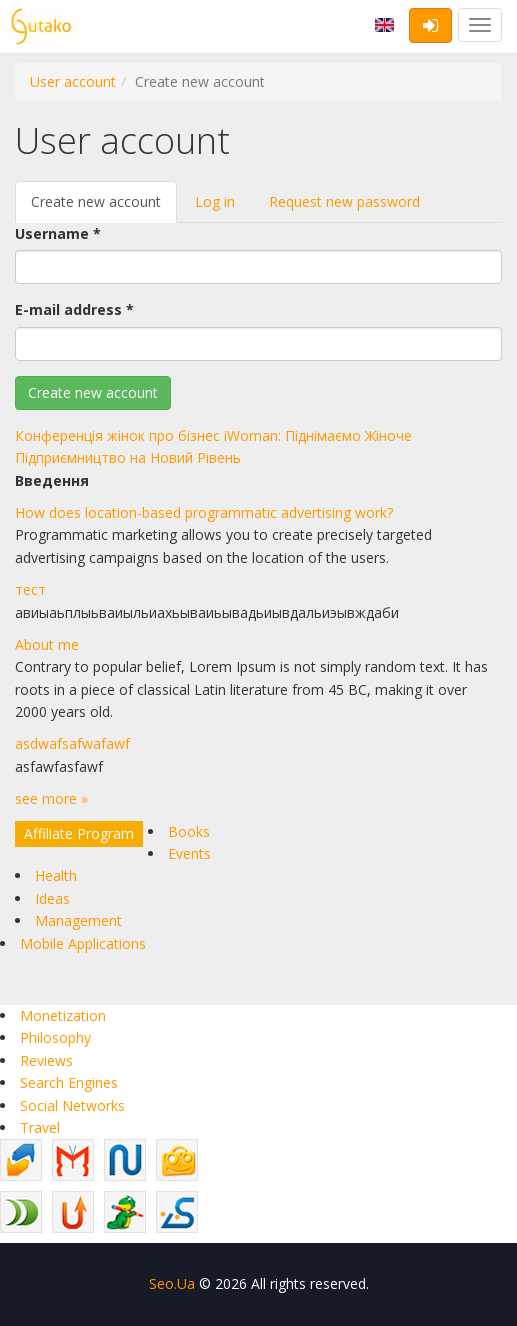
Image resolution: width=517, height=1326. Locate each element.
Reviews (46, 1060)
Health (56, 875)
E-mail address (74, 309)
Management (78, 920)
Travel (40, 1127)
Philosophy (55, 1037)
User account (73, 81)
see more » (51, 798)
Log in (215, 201)
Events (189, 853)
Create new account (104, 207)
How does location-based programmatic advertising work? (204, 512)
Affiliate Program (79, 833)
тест (30, 589)
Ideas (52, 898)
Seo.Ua (172, 1283)
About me (47, 644)
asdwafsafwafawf (72, 743)
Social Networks (72, 1105)
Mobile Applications (83, 943)
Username (58, 233)
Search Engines (69, 1082)
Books (189, 831)
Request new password (344, 201)
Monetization (63, 1015)
